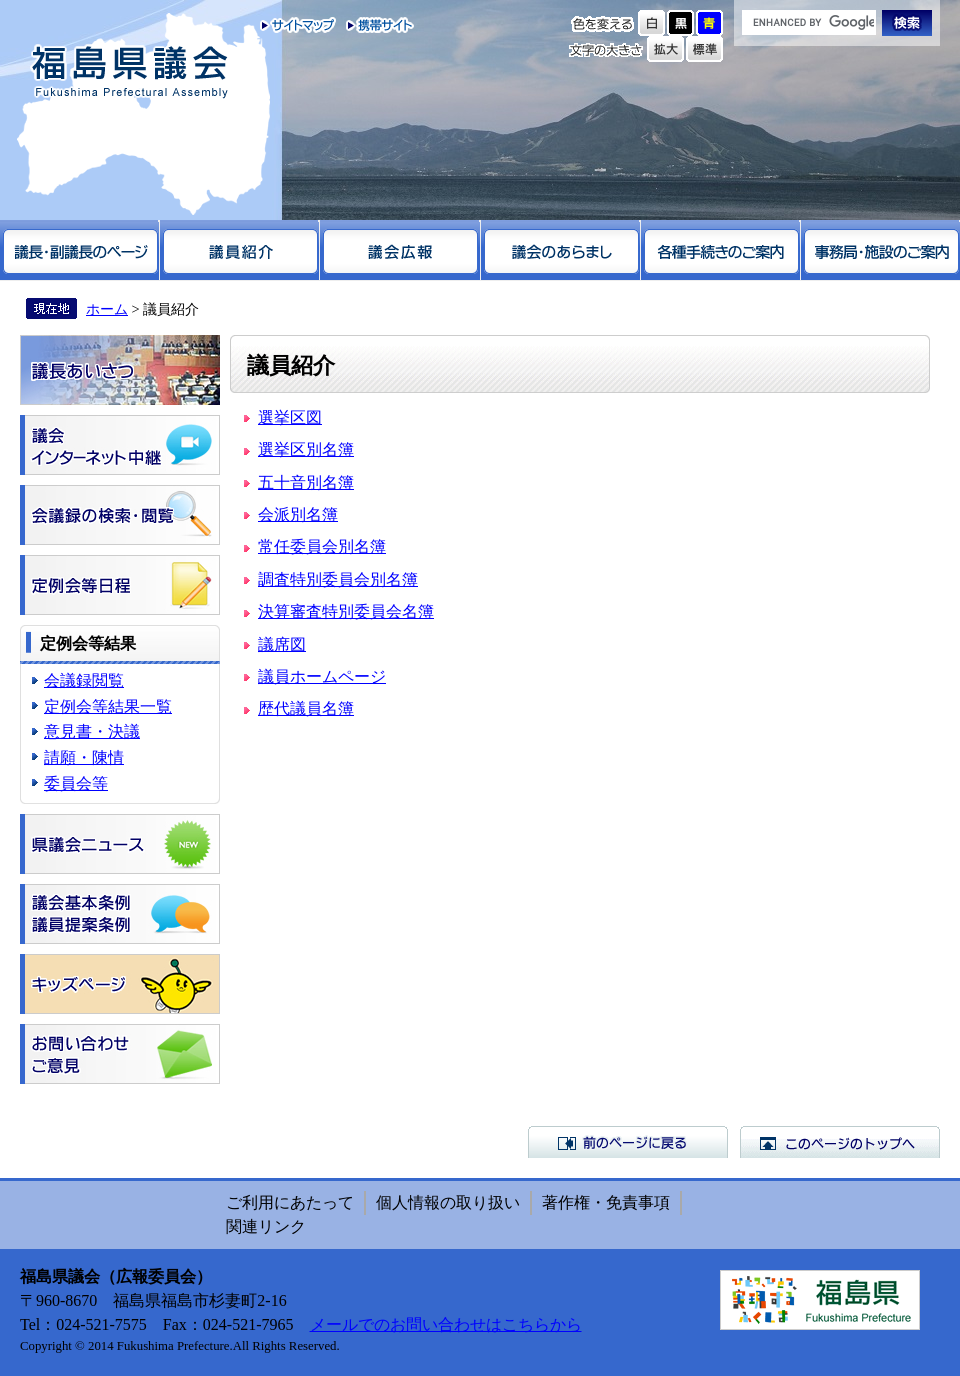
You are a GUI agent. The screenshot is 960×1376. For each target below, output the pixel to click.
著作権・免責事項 (606, 1202)
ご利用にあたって (290, 1202)
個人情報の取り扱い (448, 1202)
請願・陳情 (84, 757)
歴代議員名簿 (306, 708)
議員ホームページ (322, 676)
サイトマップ (298, 25)
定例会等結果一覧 (108, 706)
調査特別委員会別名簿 (338, 579)
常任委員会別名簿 (322, 546)
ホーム (107, 309)
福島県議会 (130, 72)
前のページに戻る (628, 1142)
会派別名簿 (298, 514)
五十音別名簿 (306, 482)
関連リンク (266, 1226)
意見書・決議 (92, 731)
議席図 (282, 644)
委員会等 (76, 783)
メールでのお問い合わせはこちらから (446, 1324)
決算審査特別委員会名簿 (346, 611)
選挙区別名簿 (306, 449)
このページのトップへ (840, 1142)
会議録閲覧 (84, 680)
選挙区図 (290, 417)
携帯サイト (375, 25)
